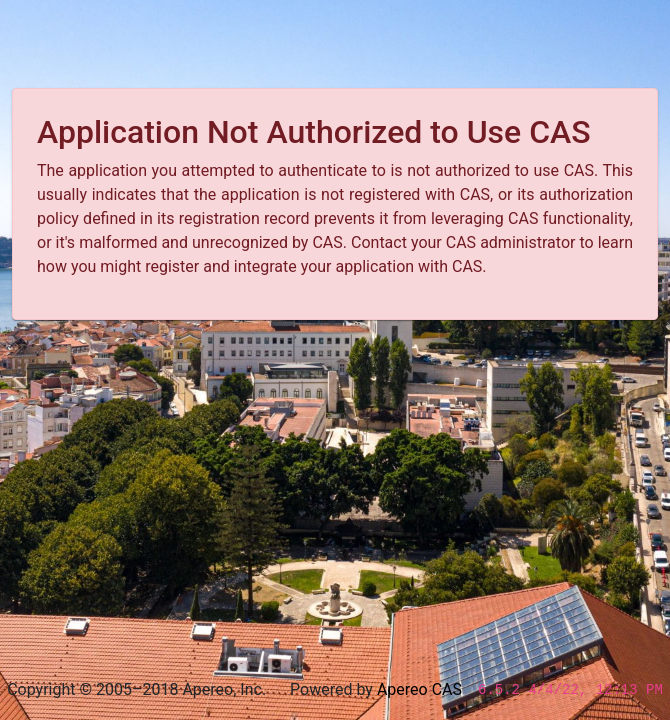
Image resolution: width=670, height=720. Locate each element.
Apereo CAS (419, 689)
